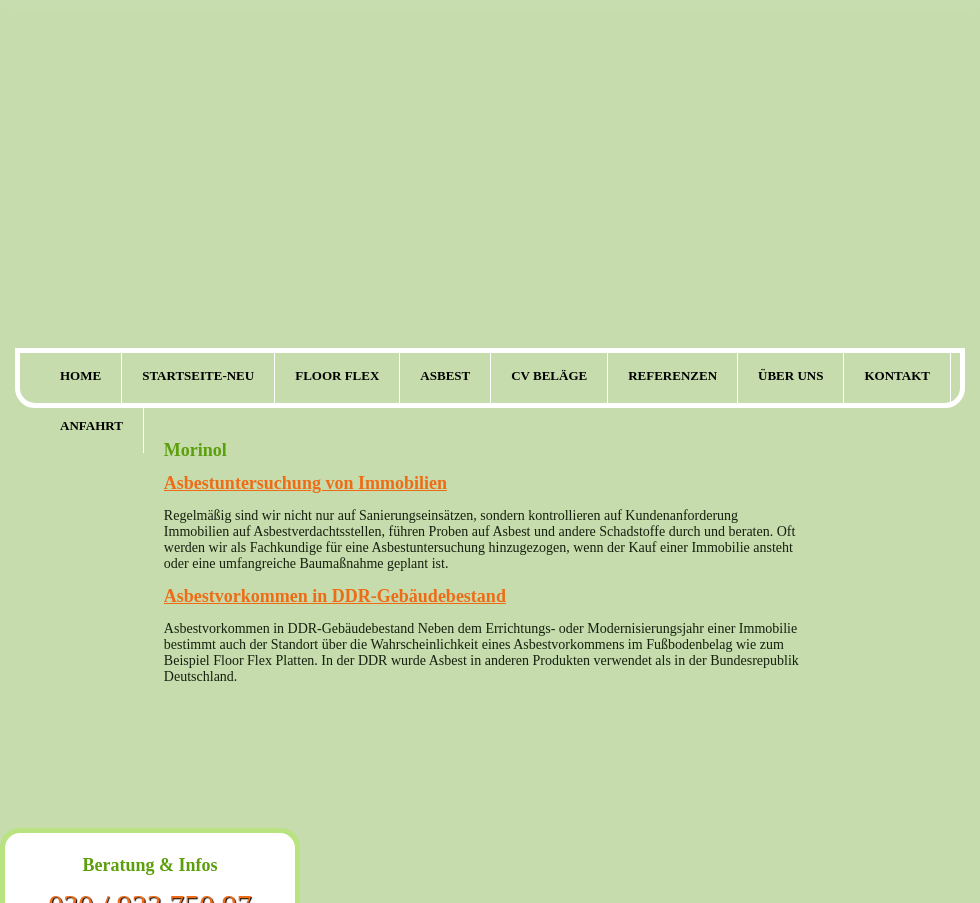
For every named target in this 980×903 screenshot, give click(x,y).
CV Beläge (549, 375)
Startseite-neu (198, 375)
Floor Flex (337, 375)
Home (80, 375)
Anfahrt (91, 425)
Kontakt (897, 375)
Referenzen (672, 375)
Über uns (790, 375)
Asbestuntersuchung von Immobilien (305, 483)
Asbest (445, 375)
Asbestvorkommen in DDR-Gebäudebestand (335, 596)
